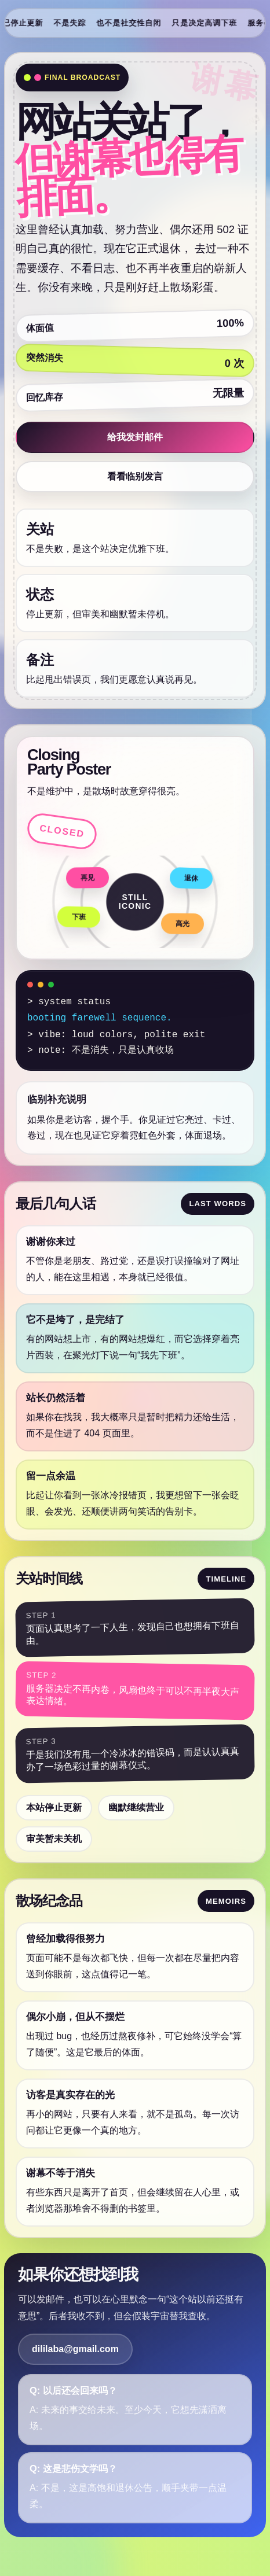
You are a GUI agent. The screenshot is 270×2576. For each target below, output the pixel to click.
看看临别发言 (135, 476)
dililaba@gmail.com (75, 2349)
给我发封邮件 (135, 437)
